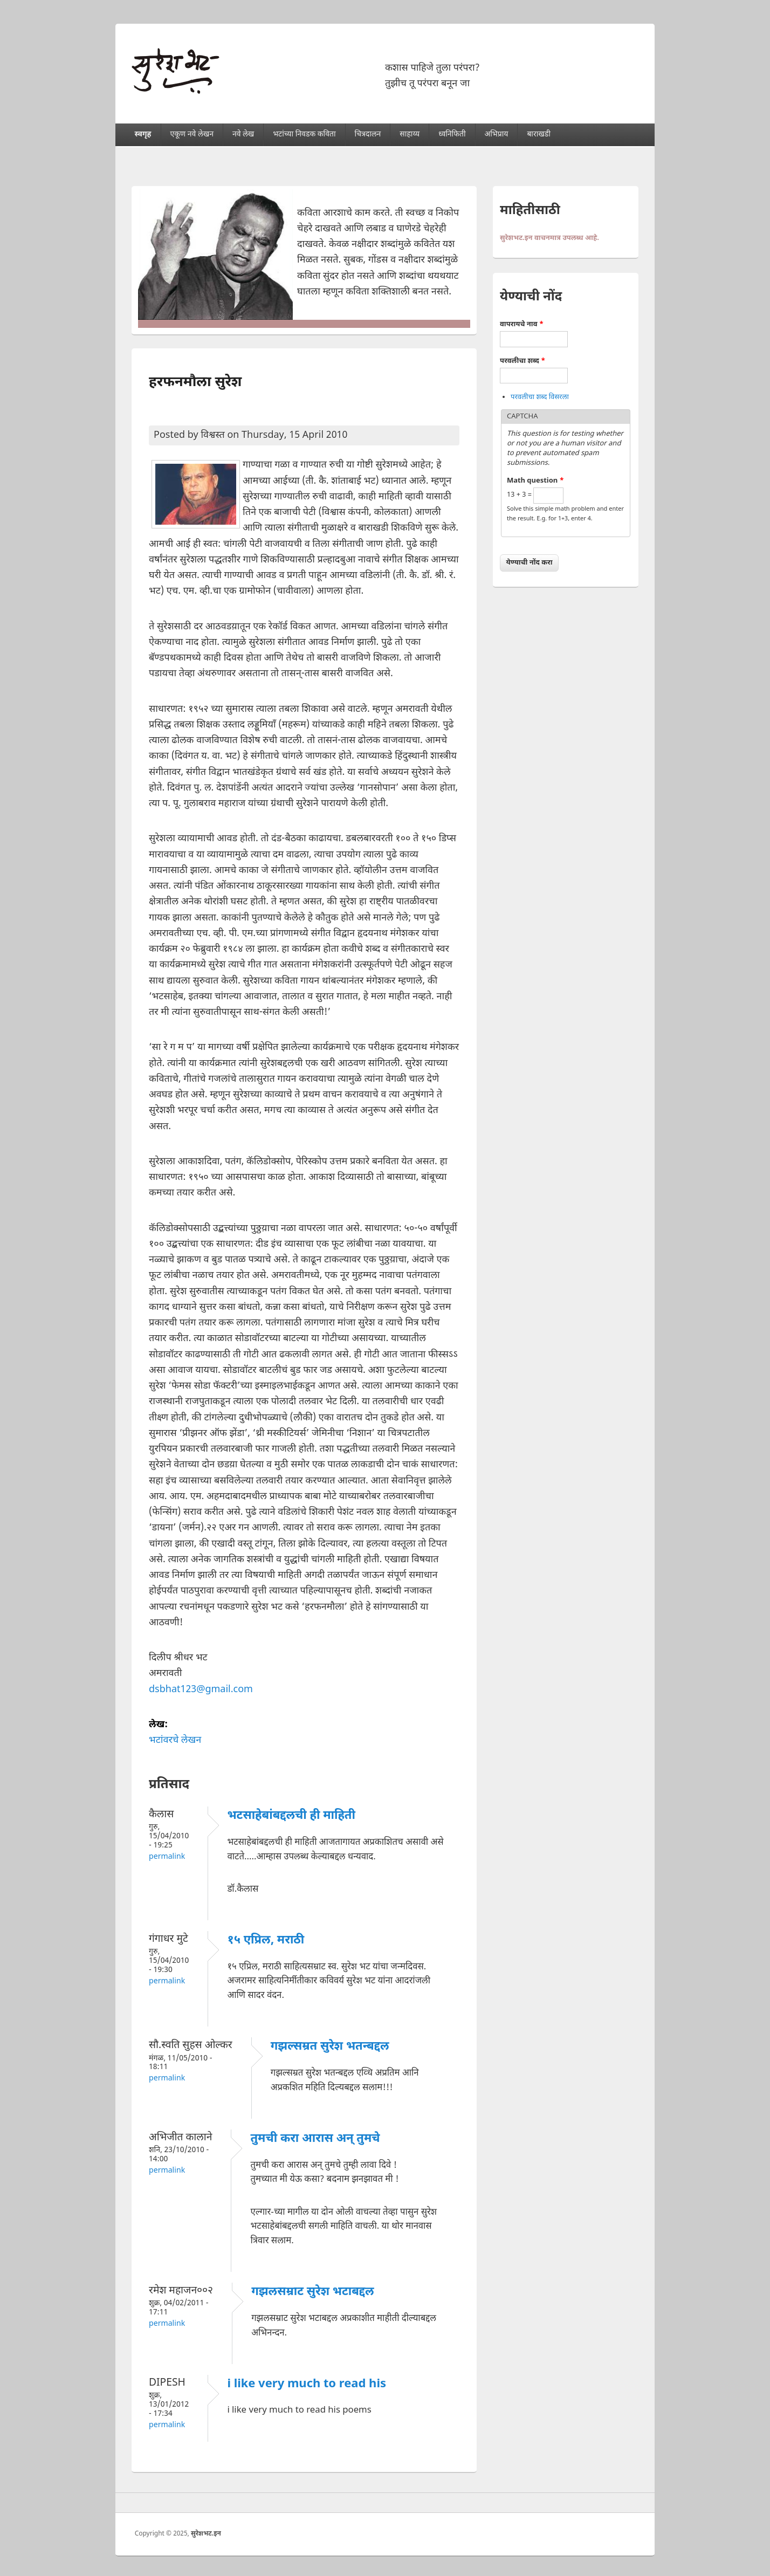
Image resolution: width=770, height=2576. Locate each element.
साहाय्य (410, 134)
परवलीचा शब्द (522, 361)
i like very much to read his (306, 2384)
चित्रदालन (368, 134)
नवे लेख (243, 134)
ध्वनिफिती (451, 134)
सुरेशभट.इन (206, 2534)
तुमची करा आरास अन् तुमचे (315, 2139)
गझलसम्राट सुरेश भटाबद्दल (312, 2292)
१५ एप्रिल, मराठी (265, 1940)
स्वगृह (143, 134)
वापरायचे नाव (522, 324)
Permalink (167, 1857)
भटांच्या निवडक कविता (304, 134)
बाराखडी (539, 134)
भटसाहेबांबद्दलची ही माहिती (291, 1816)
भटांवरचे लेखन (175, 1740)
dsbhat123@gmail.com (201, 1690)
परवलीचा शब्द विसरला (540, 397)
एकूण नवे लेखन (191, 134)
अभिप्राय (496, 134)
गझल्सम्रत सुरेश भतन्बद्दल (330, 2047)
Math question (535, 480)
